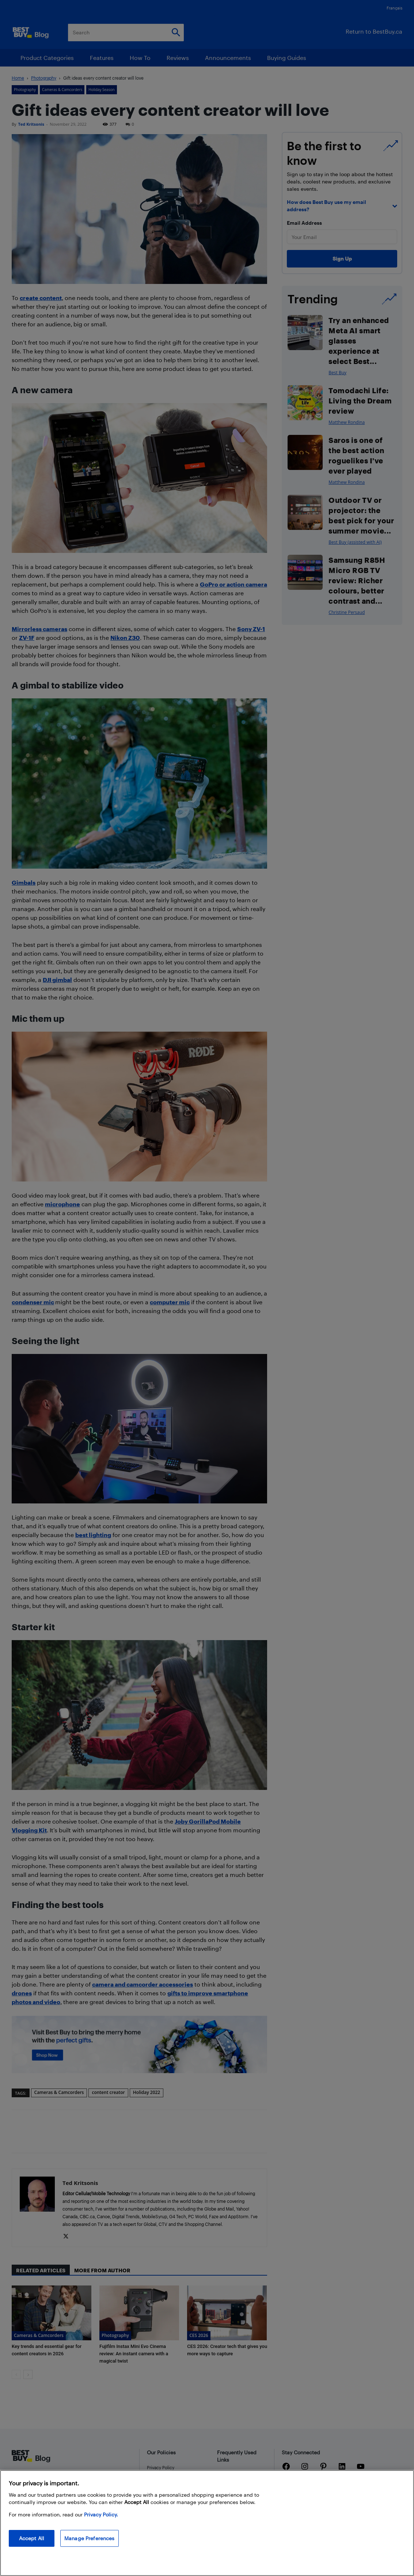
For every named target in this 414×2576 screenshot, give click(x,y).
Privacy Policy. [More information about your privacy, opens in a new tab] (101, 2514)
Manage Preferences (89, 2538)
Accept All (31, 2538)
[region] (207, 2523)
